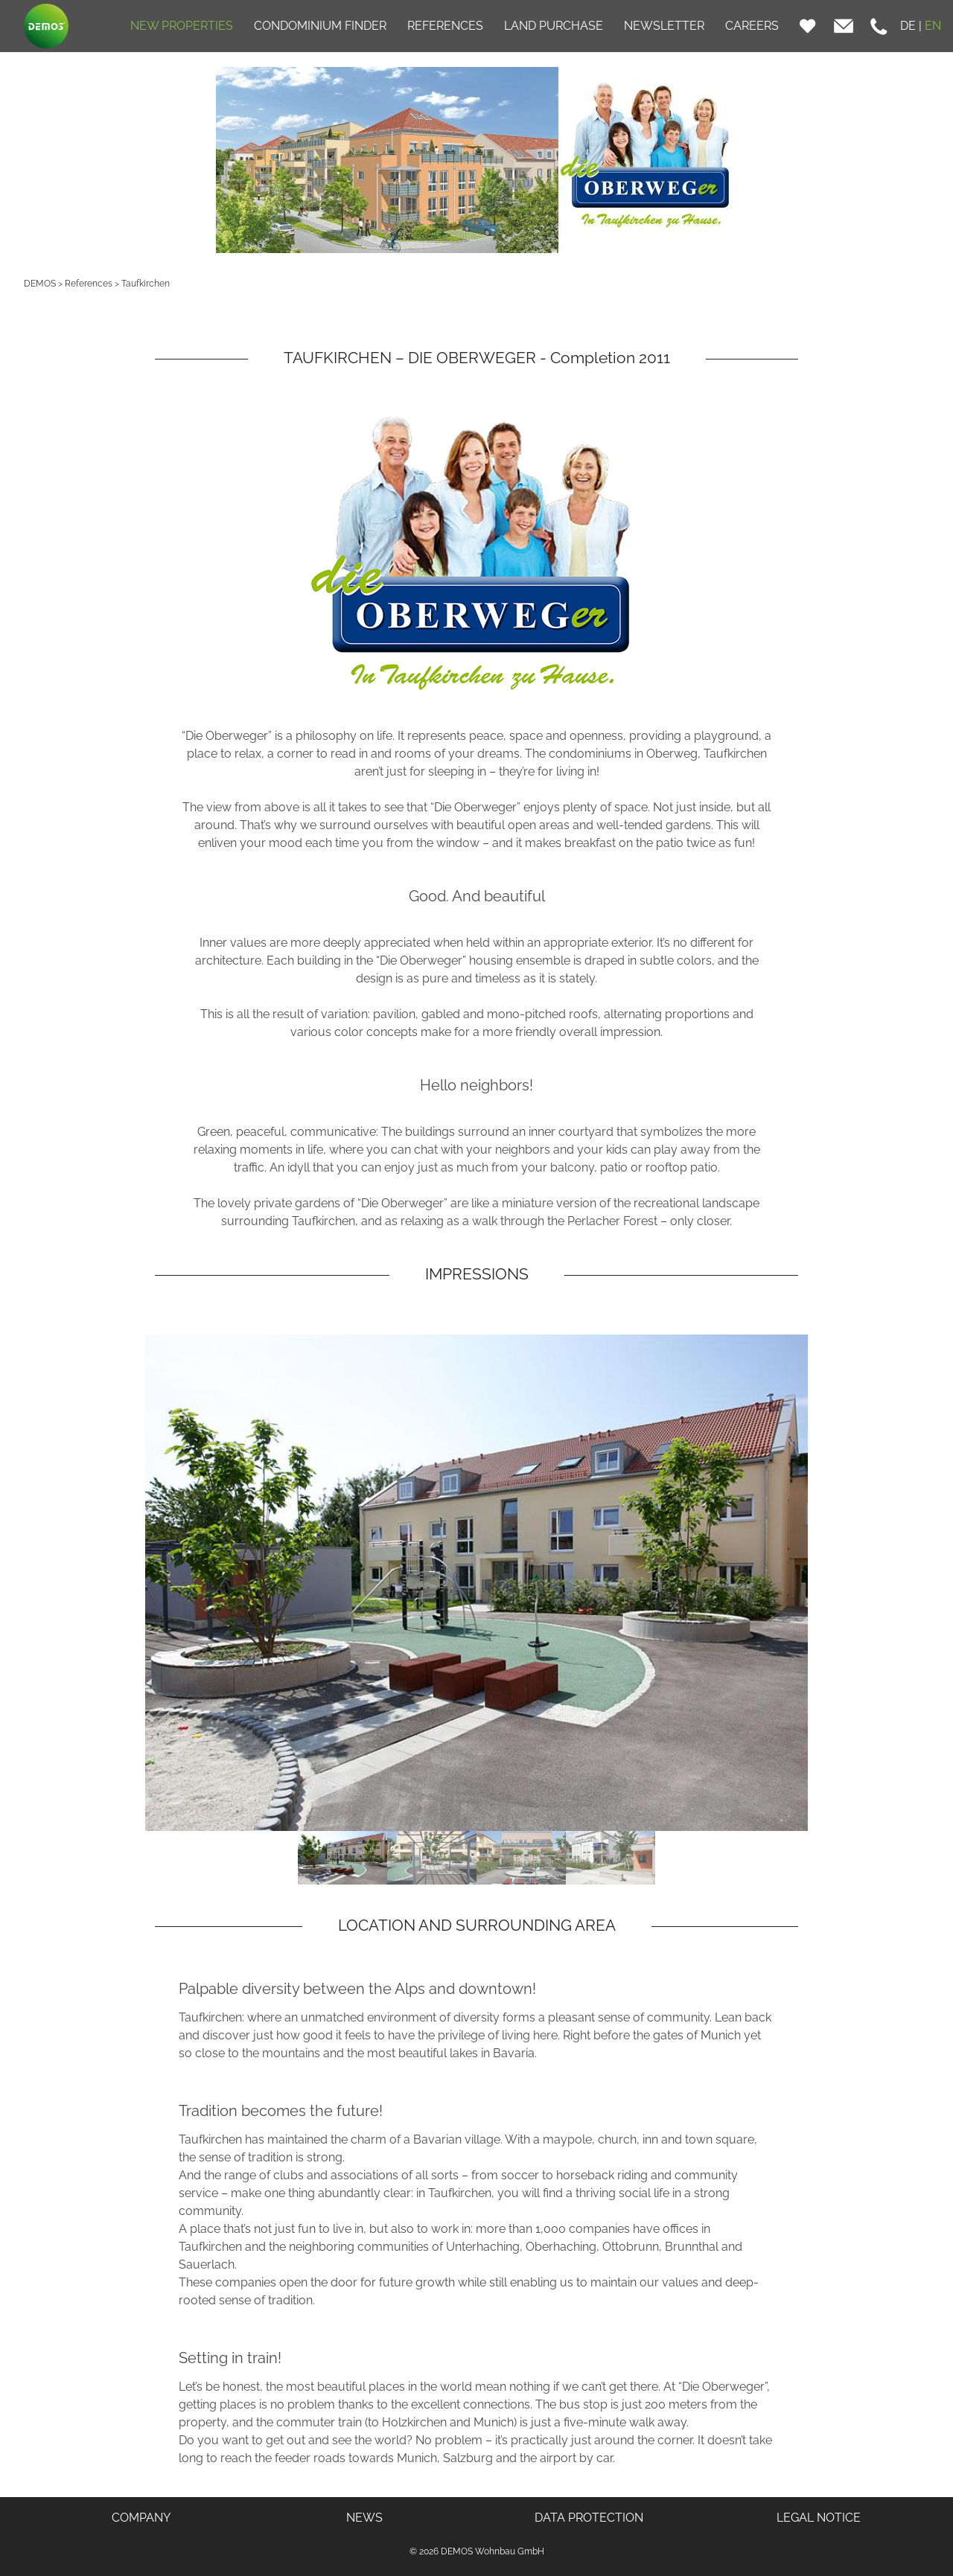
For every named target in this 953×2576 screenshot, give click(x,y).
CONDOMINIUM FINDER (320, 26)
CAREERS (752, 26)
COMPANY (141, 2518)
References (88, 283)
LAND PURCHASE (553, 26)
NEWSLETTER (664, 26)
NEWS (364, 2518)
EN (933, 26)
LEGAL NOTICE (819, 2518)
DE (908, 26)
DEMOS (40, 283)
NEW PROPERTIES (181, 26)
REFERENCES (445, 26)
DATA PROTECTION (589, 2518)
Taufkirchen (145, 283)
